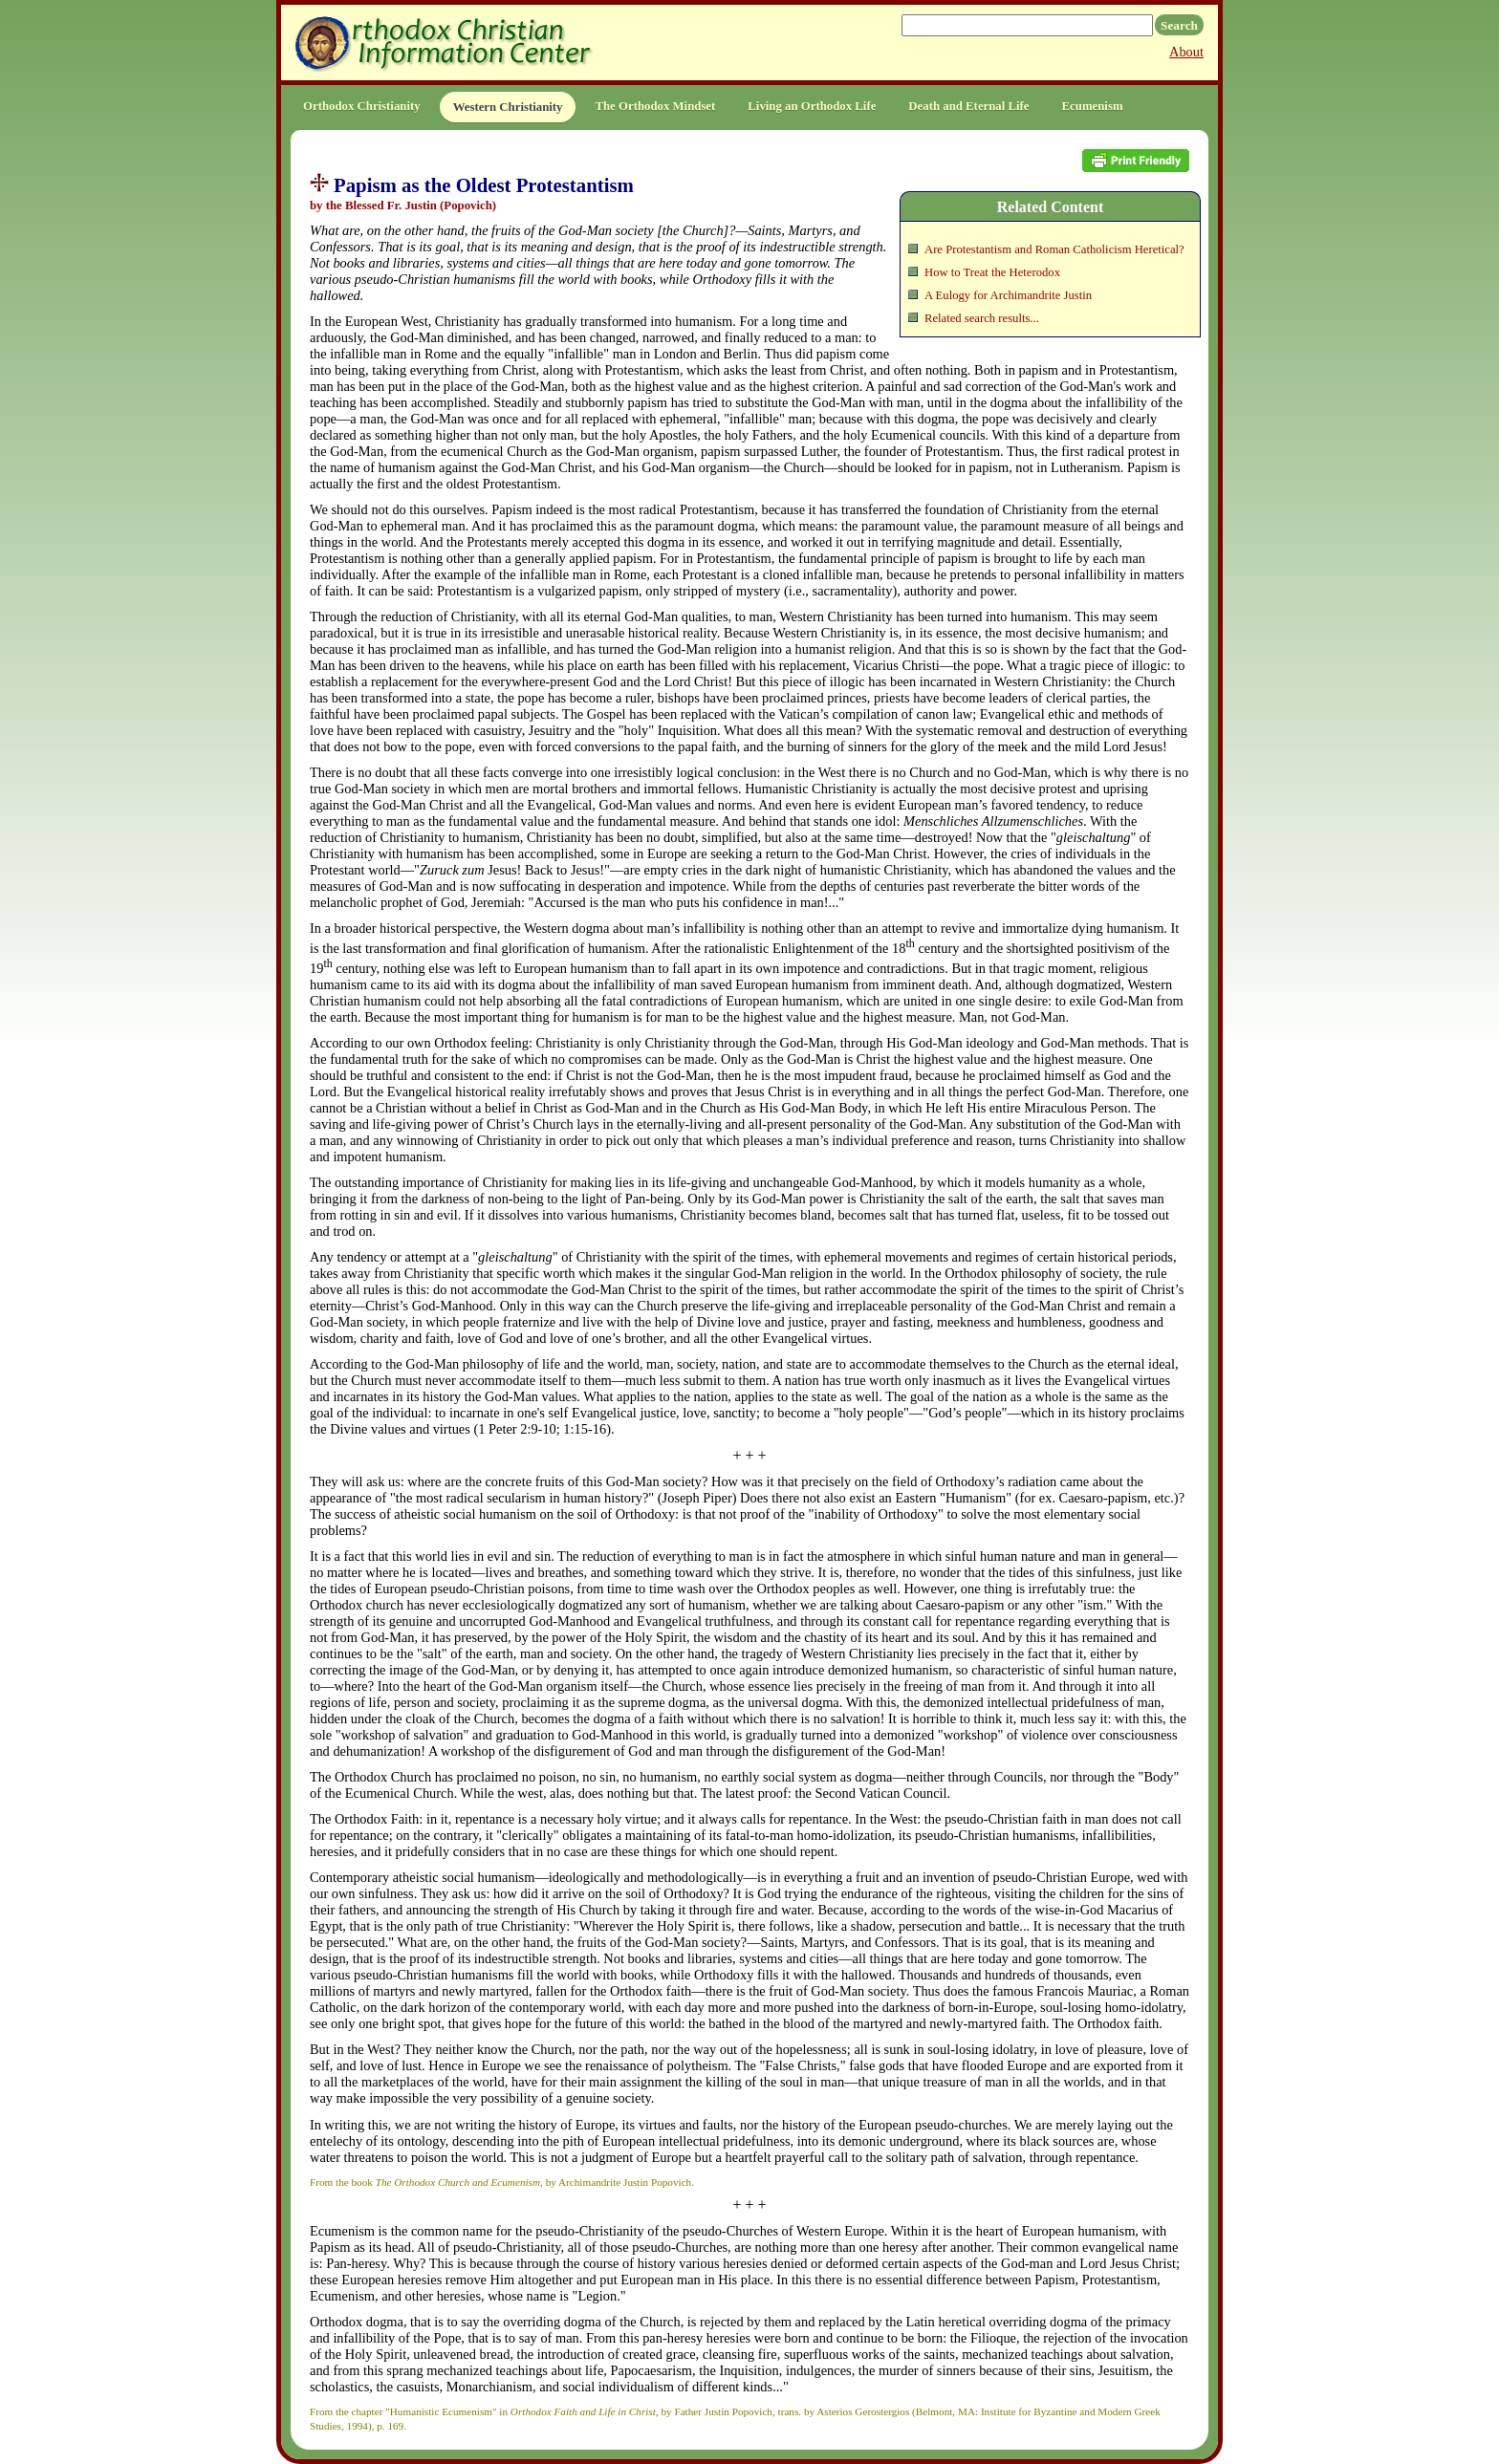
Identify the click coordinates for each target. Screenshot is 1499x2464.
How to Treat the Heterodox (992, 272)
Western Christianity (508, 107)
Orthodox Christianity (362, 106)
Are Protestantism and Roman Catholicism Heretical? (1054, 249)
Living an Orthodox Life (812, 106)
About (1186, 51)
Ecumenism (1092, 106)
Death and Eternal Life (968, 106)
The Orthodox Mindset (655, 106)
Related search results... (981, 318)
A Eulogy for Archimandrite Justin (1008, 295)
